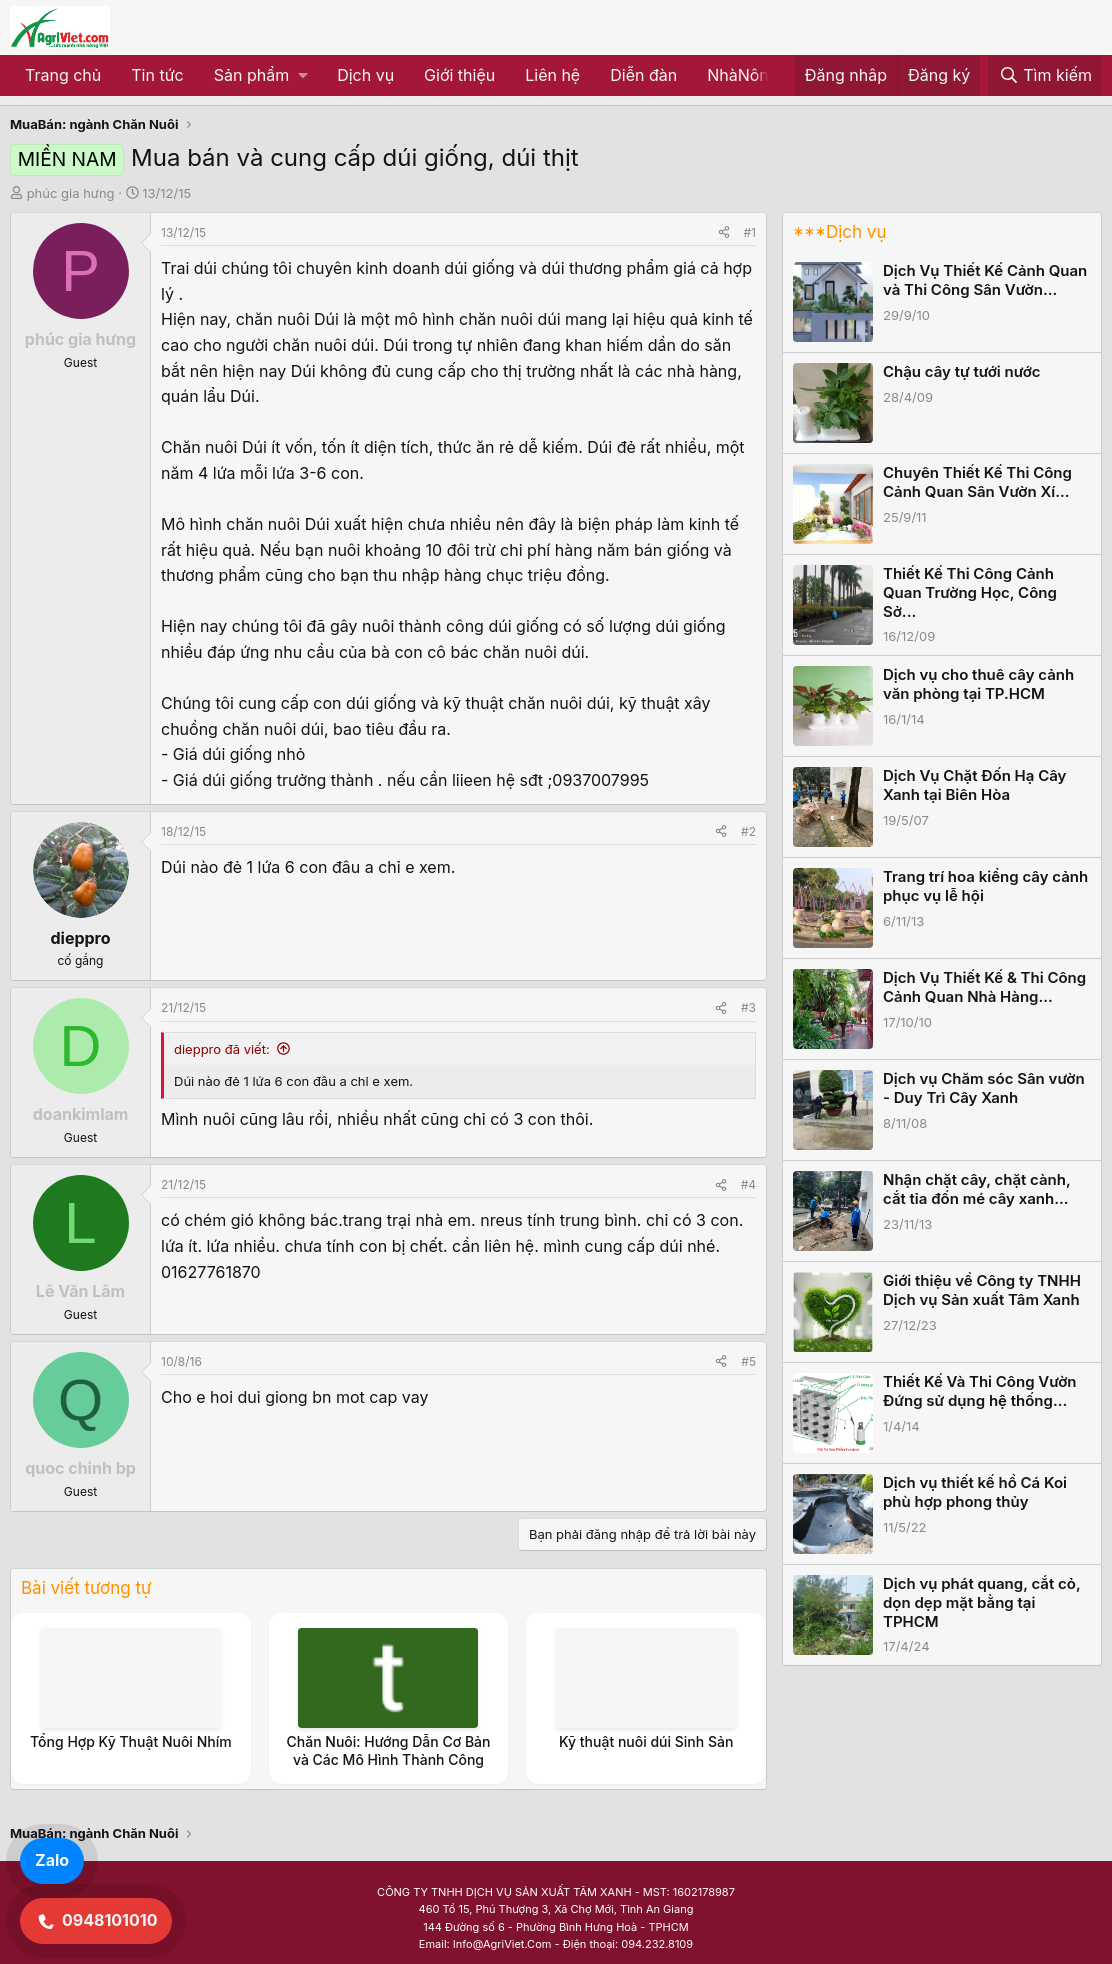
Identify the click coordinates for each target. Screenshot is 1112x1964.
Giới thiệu (459, 75)
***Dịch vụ (839, 232)
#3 (748, 1007)
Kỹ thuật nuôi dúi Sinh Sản (646, 1741)
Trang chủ (63, 75)
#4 (748, 1184)
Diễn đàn (643, 75)
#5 (748, 1361)
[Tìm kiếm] (1045, 76)
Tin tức (157, 75)
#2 (748, 831)
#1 (750, 232)
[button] (260, 76)
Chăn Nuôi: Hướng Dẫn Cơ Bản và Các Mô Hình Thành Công (389, 1750)
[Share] (724, 232)
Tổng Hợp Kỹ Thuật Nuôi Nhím (131, 1741)
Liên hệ (552, 75)
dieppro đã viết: (222, 1049)
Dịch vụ (365, 75)
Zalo (52, 1860)
